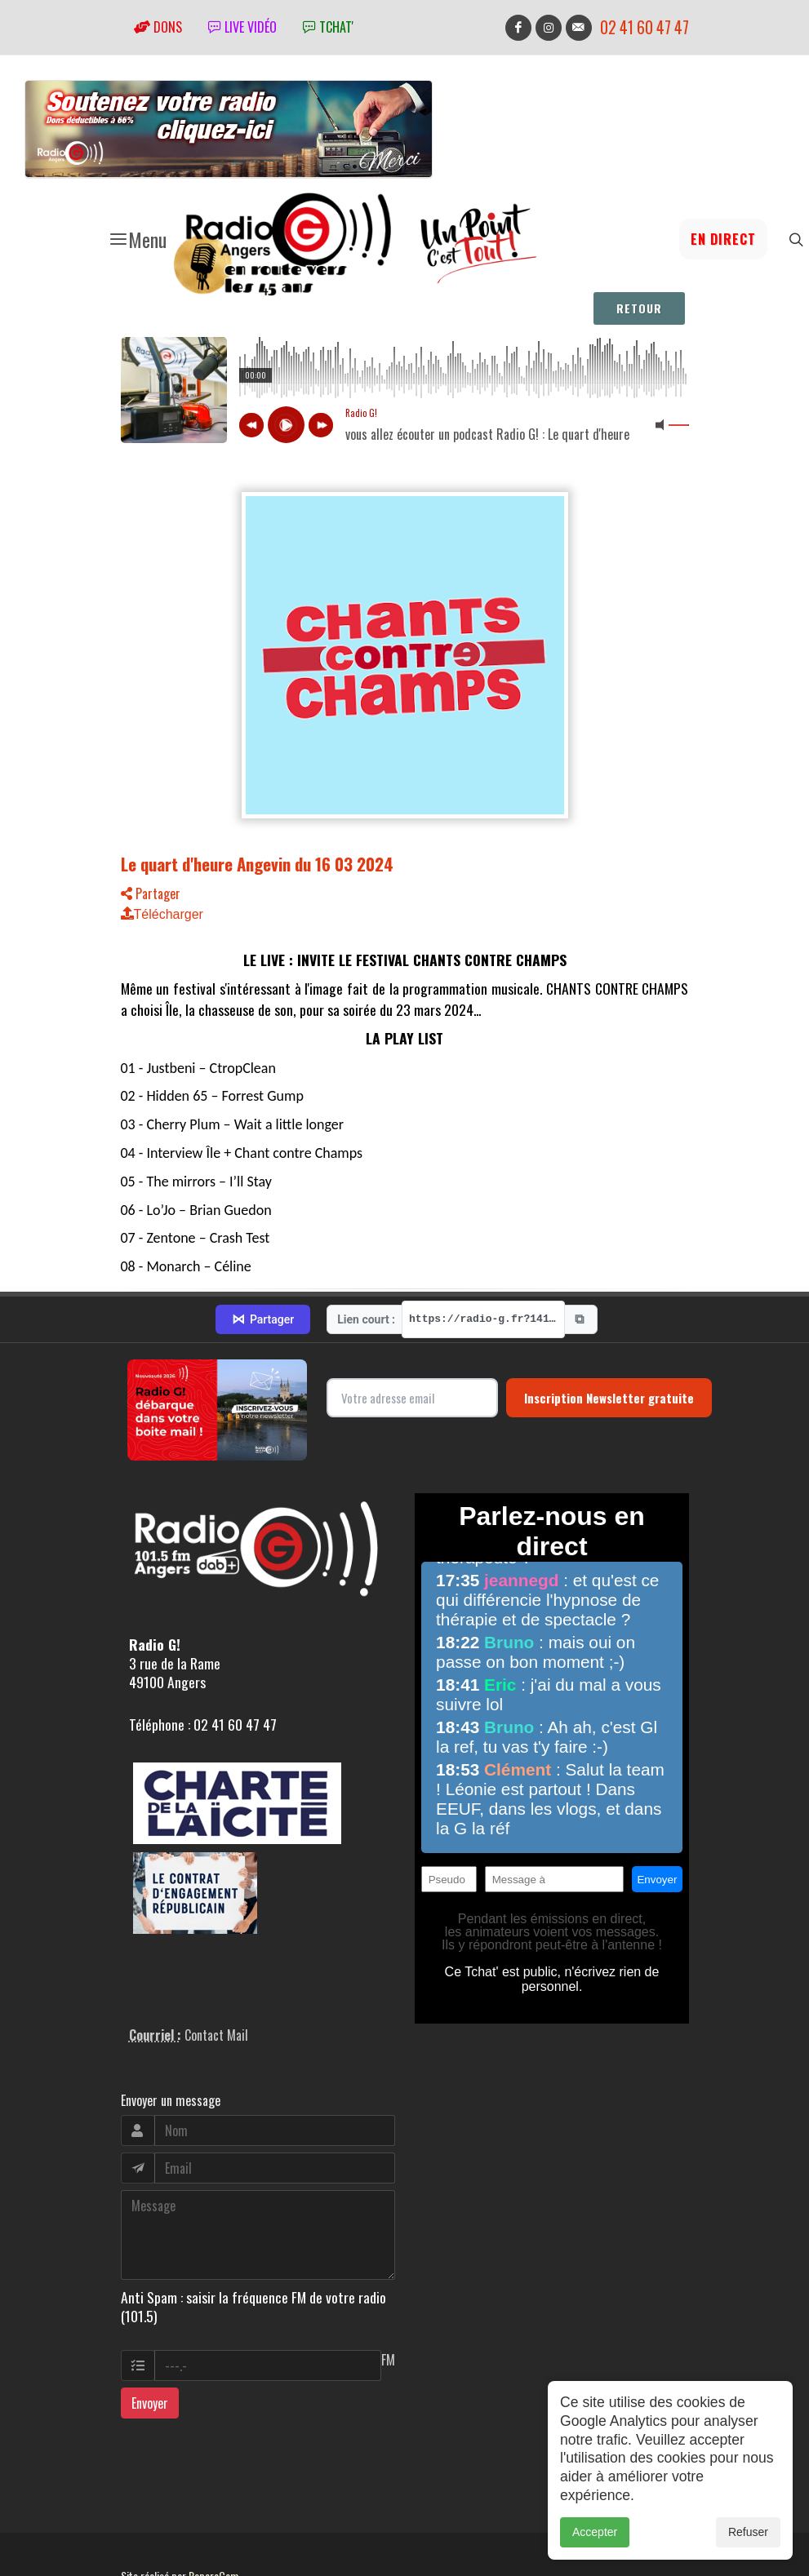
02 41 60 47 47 (644, 27)
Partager (150, 893)
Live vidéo (242, 27)
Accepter (594, 2531)
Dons (158, 27)
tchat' (328, 27)
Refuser (748, 2531)
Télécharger (162, 914)
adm (138, 2537)
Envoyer (149, 2345)
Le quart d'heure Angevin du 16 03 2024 (257, 863)
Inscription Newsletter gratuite (609, 1340)
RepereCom (213, 2517)
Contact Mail (216, 1978)
